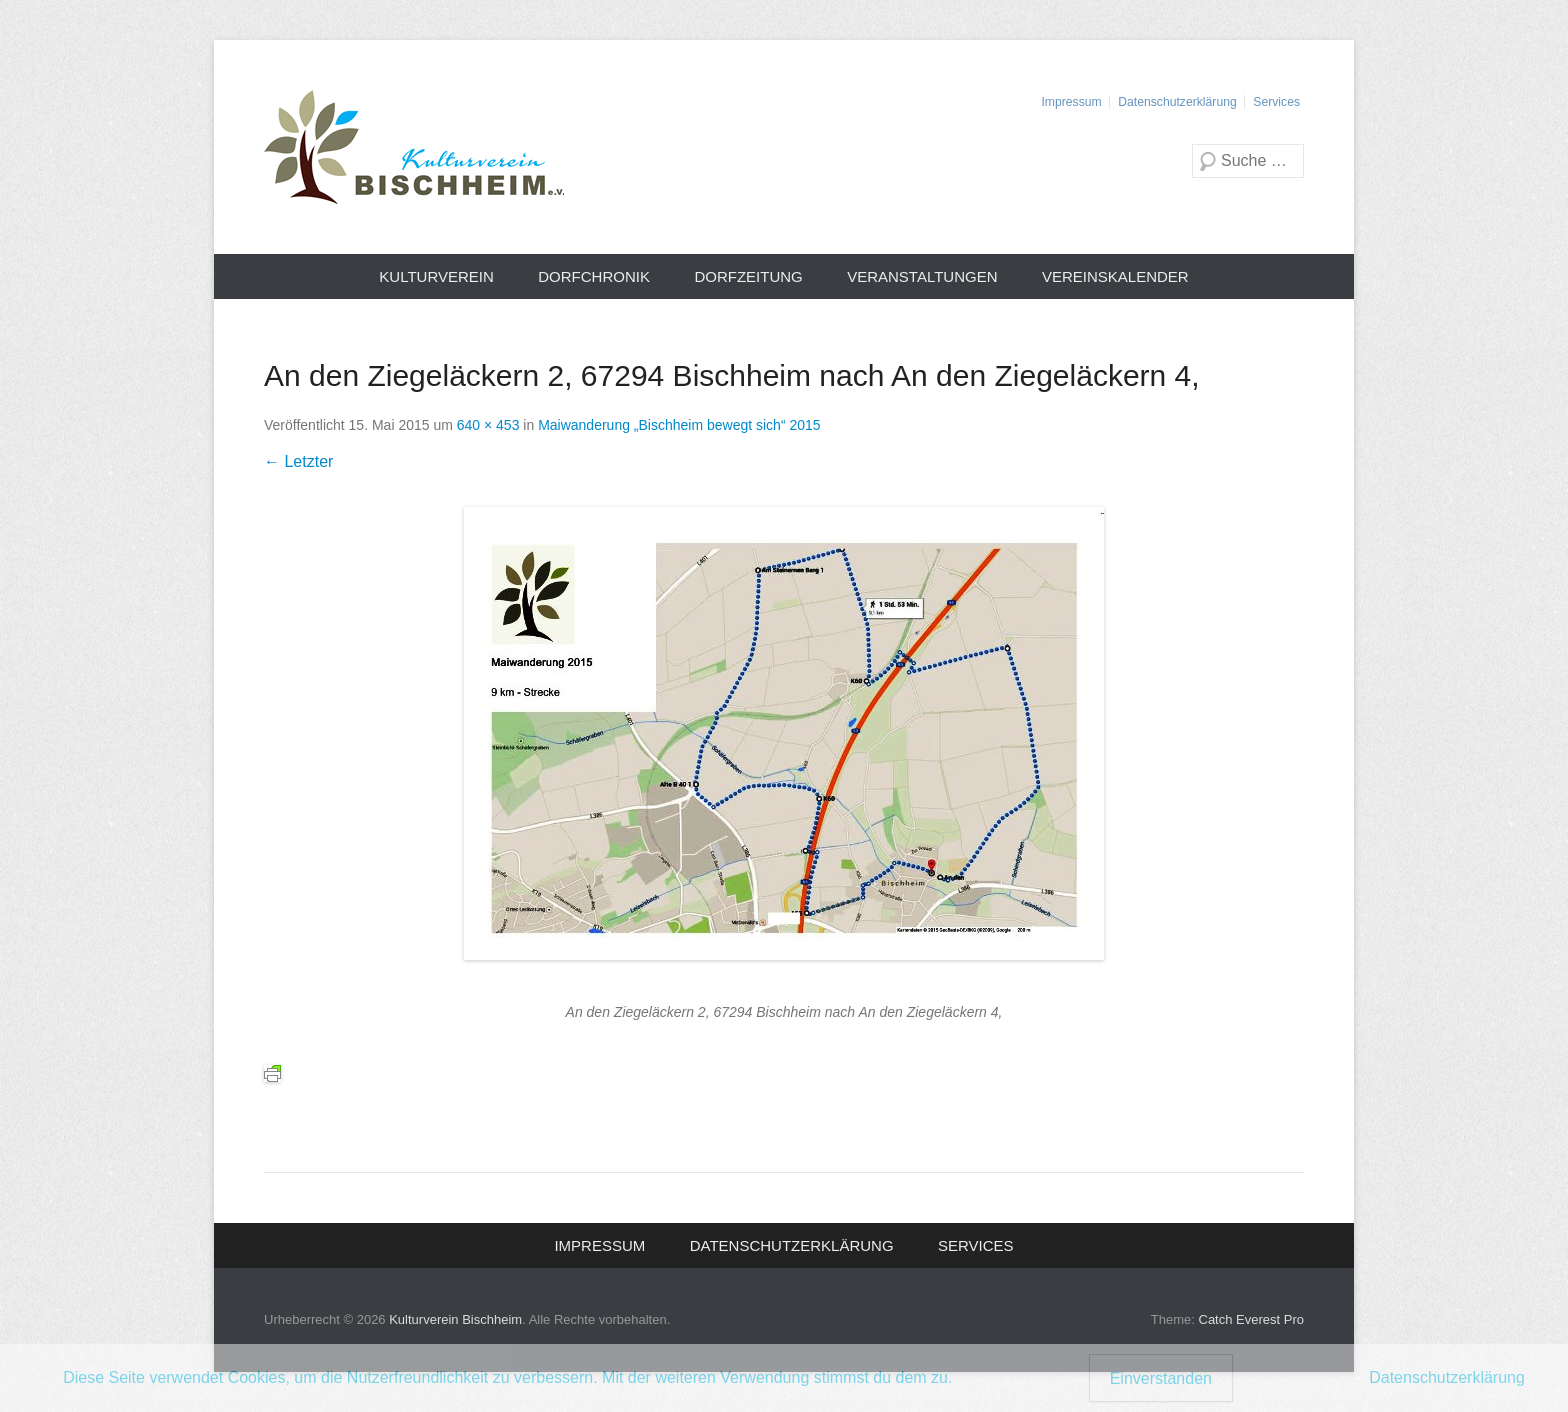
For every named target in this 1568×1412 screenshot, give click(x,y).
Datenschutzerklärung (1177, 102)
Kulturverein (436, 276)
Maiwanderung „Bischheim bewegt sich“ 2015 (679, 425)
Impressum (1071, 102)
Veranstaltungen (922, 276)
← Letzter (298, 461)
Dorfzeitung (748, 276)
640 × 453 (488, 425)
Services (1276, 102)
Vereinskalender (1115, 276)
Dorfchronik (594, 276)
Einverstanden (1161, 1378)
